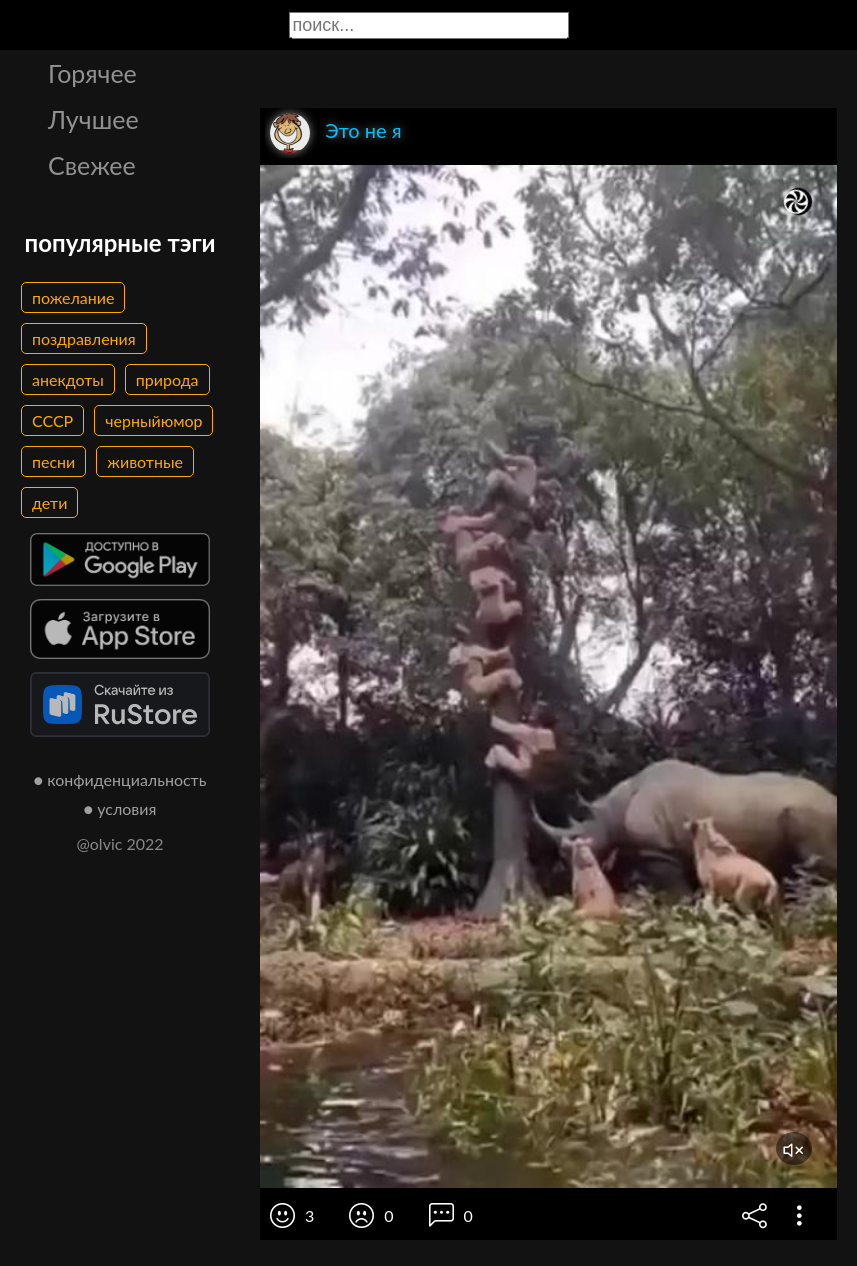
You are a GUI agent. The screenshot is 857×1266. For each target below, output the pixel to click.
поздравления (84, 338)
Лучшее (93, 119)
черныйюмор (153, 420)
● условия (120, 808)
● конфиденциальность (120, 779)
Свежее (92, 165)
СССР (52, 420)
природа (167, 379)
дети (49, 502)
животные (145, 461)
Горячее (92, 73)
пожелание (73, 297)
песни (53, 461)
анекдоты (68, 379)
